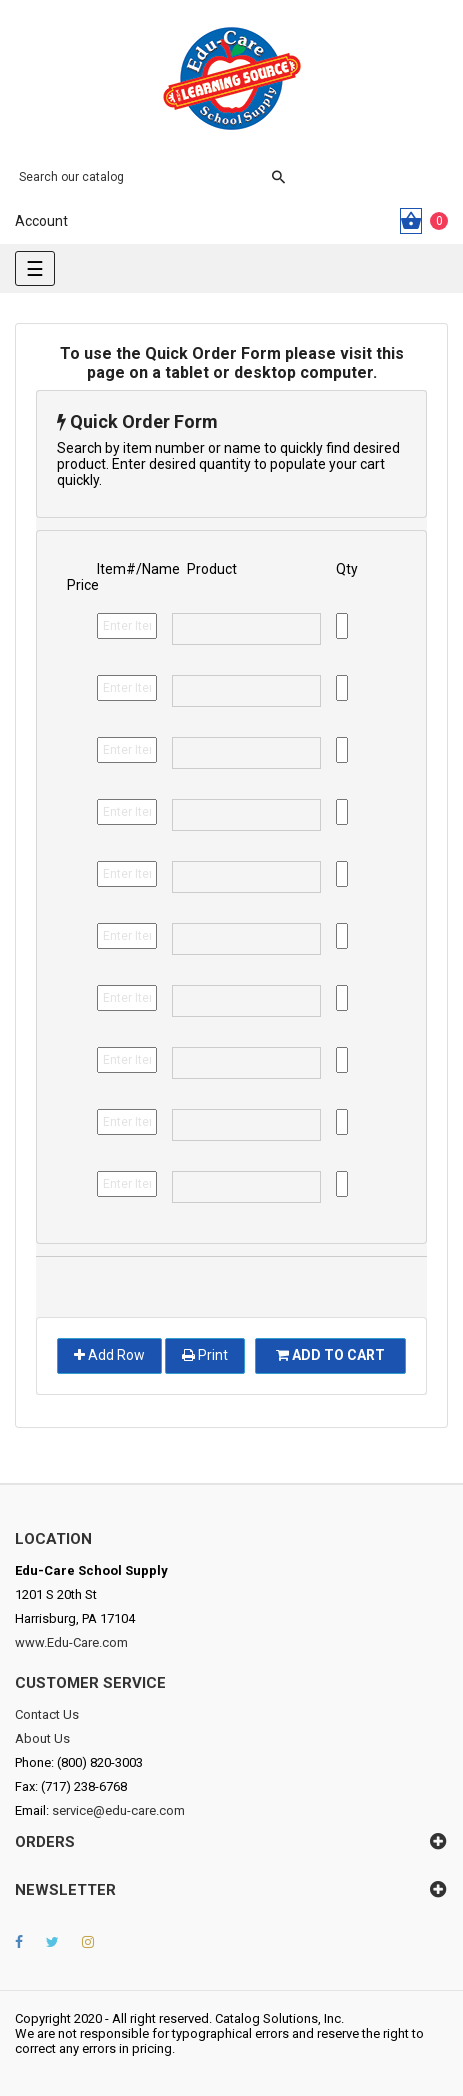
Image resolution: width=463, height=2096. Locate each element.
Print (205, 1355)
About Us (42, 1738)
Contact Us (47, 1714)
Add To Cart (330, 1355)
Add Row (109, 1355)
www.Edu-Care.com (71, 1642)
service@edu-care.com (118, 1810)
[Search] (140, 177)
